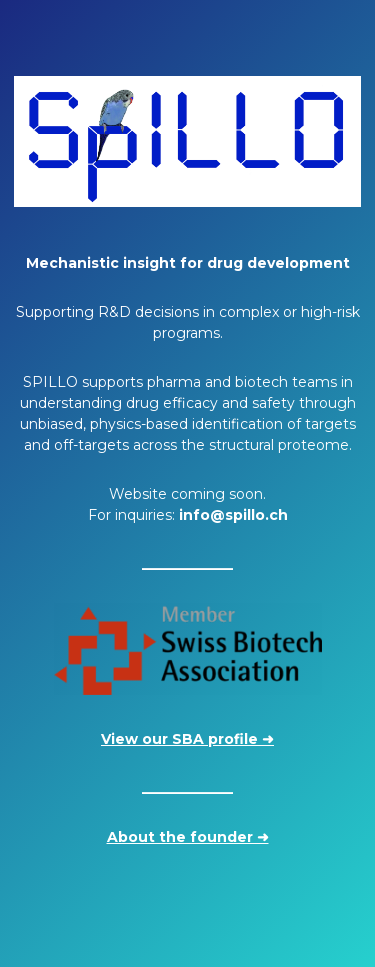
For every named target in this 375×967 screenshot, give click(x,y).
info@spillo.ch (233, 515)
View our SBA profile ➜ (187, 739)
